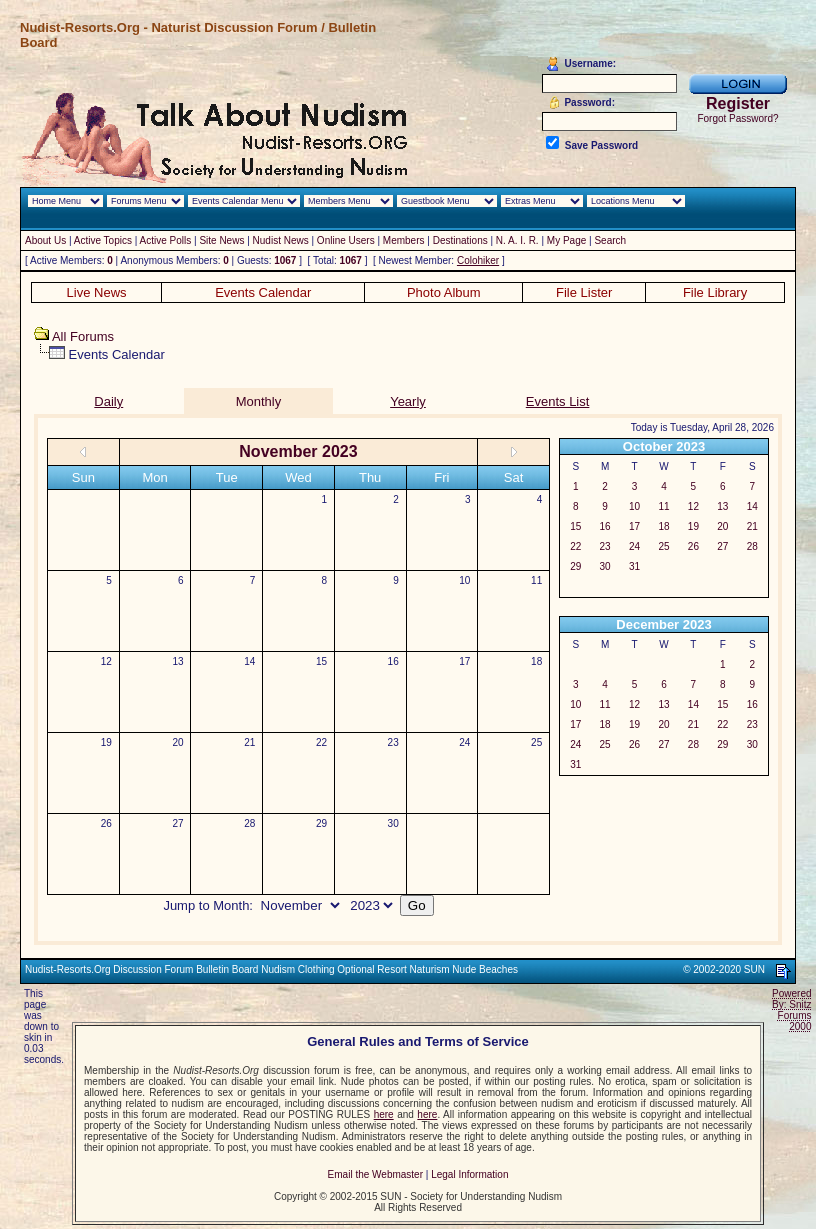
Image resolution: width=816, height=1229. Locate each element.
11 (536, 580)
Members (404, 240)
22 (321, 742)
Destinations (460, 240)
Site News (221, 240)
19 (106, 742)
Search (610, 240)
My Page (566, 240)
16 (393, 661)
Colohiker (478, 260)
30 (393, 823)
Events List (558, 401)
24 (464, 742)
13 (178, 661)
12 (106, 661)
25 (536, 742)
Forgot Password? (737, 118)
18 (536, 661)
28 (249, 823)
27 (178, 823)
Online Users (346, 240)
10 (464, 580)
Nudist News (281, 240)
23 (393, 742)
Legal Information (469, 1174)
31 (634, 566)
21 (249, 742)
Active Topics (103, 240)
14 (249, 661)
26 (106, 823)
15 (321, 661)
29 (321, 823)
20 (178, 742)
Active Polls (166, 240)
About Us (45, 240)
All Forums (83, 336)
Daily (108, 401)
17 (464, 661)
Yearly (408, 401)
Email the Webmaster (375, 1174)
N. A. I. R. (517, 240)
